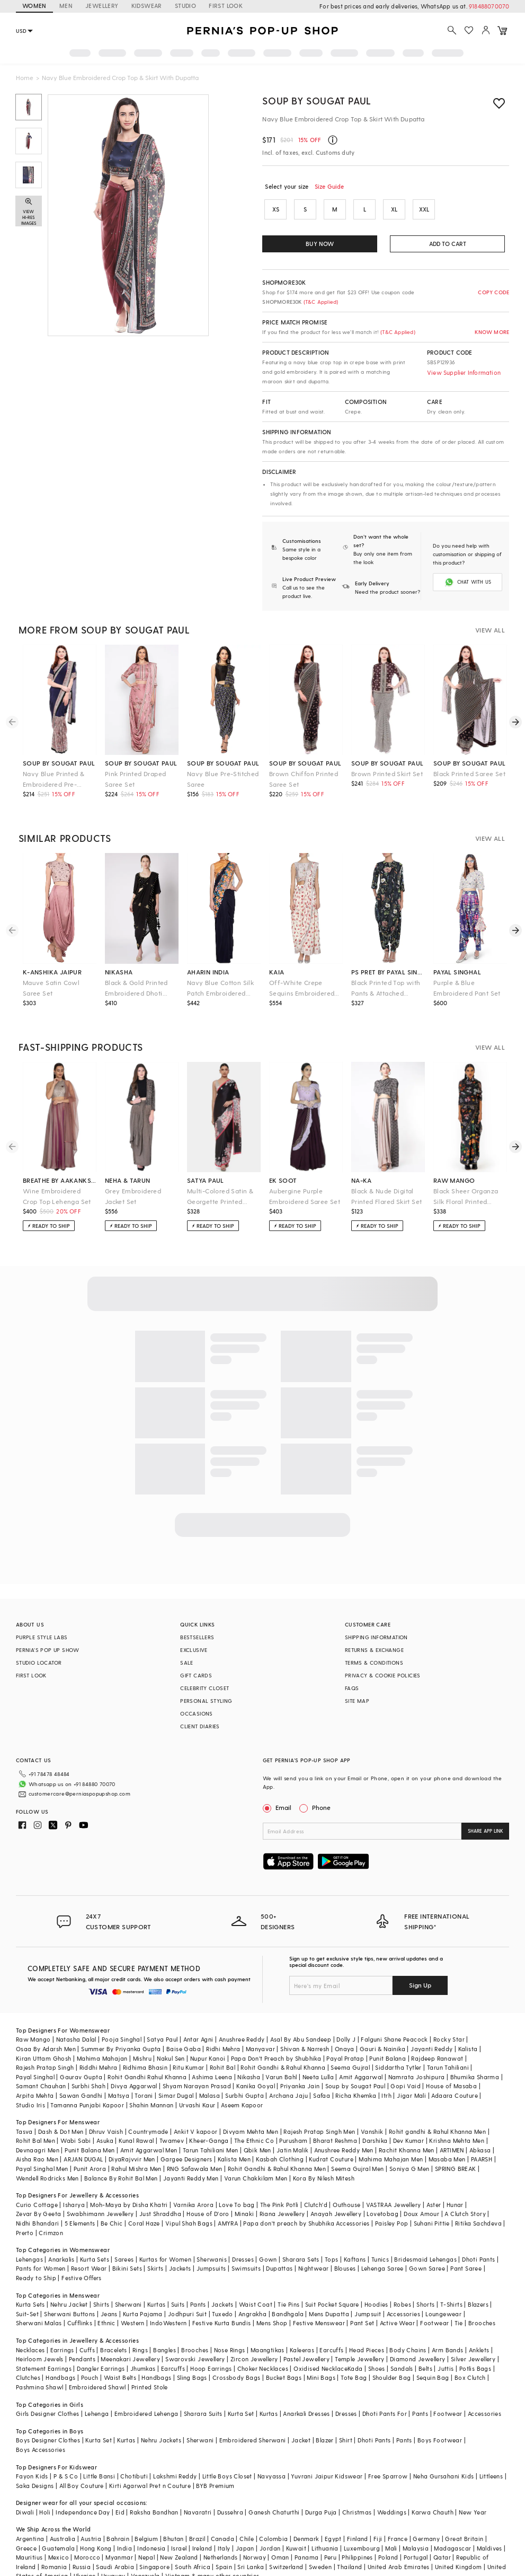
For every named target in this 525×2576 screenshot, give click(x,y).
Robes (402, 2278)
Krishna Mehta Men (456, 2115)
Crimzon (51, 2207)
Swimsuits (246, 2242)
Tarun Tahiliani (448, 2041)
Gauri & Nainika (382, 2023)
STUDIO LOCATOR (39, 1654)
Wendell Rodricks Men (47, 2152)
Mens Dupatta (329, 2288)
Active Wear (397, 2297)
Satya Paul (162, 2013)
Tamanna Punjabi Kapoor (87, 2079)
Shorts (425, 2278)
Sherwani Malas (39, 2297)
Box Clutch (470, 2352)
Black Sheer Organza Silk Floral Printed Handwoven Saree (466, 1188)
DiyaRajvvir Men (132, 2133)
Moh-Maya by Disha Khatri (129, 2179)
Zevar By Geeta (38, 2188)
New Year (472, 2486)
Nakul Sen (171, 2032)
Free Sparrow (388, 2450)
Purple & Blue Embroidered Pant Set (467, 979)
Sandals (401, 2343)
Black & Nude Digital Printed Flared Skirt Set (386, 1188)
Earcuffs (331, 2324)
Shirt (345, 2414)
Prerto (24, 2207)
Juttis (445, 2343)
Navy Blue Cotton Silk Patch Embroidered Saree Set (220, 980)
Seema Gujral (350, 2041)
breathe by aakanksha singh (59, 1171)
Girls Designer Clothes (47, 2388)
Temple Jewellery (359, 2333)
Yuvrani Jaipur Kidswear (326, 2450)
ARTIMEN (452, 2124)
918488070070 (489, 6)
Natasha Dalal (76, 2013)
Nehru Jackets (161, 2414)
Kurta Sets (94, 2233)
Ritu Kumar (188, 2041)
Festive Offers (81, 2252)
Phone (320, 1799)
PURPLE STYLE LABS (42, 1628)
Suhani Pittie (432, 2197)
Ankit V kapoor (196, 2106)
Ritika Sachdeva (478, 2197)
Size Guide (329, 186)
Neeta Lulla (318, 2051)
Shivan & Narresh (304, 2023)
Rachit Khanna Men (406, 2124)
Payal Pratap (345, 2032)
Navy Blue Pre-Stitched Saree (223, 770)
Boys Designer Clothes (48, 2414)
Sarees (124, 2233)
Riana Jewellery (282, 2188)
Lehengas (29, 2233)
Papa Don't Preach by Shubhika (276, 2032)
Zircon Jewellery (254, 2333)
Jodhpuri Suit (187, 2288)
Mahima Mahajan (102, 2032)
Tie (459, 2297)
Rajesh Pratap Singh (45, 2041)
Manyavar (260, 2023)
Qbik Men (257, 2124)
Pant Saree (466, 2242)
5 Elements (80, 2197)
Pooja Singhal (121, 2013)
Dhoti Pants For (384, 2388)
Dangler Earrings (100, 2343)
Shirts (101, 2278)
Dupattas (279, 2242)
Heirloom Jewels (40, 2333)
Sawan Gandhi (81, 2070)
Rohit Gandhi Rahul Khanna (147, 2051)
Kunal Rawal (136, 2115)
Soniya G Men (409, 2143)
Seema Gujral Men (357, 2143)
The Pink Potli (279, 2179)
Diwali (25, 2486)
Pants (198, 2278)
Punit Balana (387, 2032)
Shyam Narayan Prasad (197, 2060)
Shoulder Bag (391, 2352)
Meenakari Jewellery (130, 2333)
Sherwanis (212, 2233)
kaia (276, 963)
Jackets (180, 2242)
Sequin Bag (432, 2352)
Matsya (118, 2070)
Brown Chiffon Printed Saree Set (303, 770)
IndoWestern (168, 2297)
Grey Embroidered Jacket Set (133, 1188)
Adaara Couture (454, 2070)
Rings (140, 2324)
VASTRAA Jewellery (393, 2179)
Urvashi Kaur (197, 2079)
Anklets (479, 2324)
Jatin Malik (292, 2124)
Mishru (142, 2032)
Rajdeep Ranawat (437, 2032)
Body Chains (407, 2324)
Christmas (357, 2486)
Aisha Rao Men (37, 2133)
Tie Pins (288, 2278)
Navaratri (198, 2486)
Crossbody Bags (236, 2352)
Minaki (244, 2188)
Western (133, 2297)
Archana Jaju (288, 2070)
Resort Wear (88, 2242)
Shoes (376, 2343)
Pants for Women (41, 2242)
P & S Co (66, 2450)
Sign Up (420, 1959)
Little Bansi (99, 2450)
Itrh (386, 2070)
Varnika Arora (193, 2179)
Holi (44, 2486)
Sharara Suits (203, 2388)
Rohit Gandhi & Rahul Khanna (283, 2041)
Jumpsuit (367, 2288)
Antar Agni (198, 2013)
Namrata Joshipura (416, 2051)
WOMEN (34, 5)
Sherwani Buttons (69, 2288)
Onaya (344, 2023)
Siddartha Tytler (398, 2041)
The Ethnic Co (254, 2115)
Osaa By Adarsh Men (46, 2023)
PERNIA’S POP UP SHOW (47, 1641)
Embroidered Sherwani (252, 2414)
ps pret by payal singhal (388, 963)
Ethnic (106, 2297)
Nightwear (313, 2242)
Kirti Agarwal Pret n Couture (150, 2460)
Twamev (171, 2115)
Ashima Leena (212, 2051)
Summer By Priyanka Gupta (121, 2023)
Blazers (478, 2278)
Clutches (28, 2352)
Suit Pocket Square (332, 2278)
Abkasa (480, 2124)
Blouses (345, 2242)
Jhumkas (143, 2343)
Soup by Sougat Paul (316, 100)
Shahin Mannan (151, 2079)
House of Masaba (451, 2060)
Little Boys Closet (227, 2450)
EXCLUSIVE (194, 1641)
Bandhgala (288, 2288)
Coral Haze (144, 2197)
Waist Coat (255, 2278)
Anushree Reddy (242, 2013)
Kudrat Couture (331, 2133)
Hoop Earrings (211, 2343)
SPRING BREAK (455, 2143)
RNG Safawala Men (194, 2143)
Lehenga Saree (382, 2242)
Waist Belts (120, 2352)
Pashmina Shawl (40, 2361)
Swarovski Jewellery (195, 2333)
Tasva (24, 2106)
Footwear (434, 2297)
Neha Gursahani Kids (443, 2450)
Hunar (455, 2179)
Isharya (74, 2179)
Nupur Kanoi (207, 2032)
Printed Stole (149, 2361)
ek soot (283, 1171)
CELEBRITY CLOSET (204, 1679)
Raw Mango (33, 2013)
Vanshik (372, 2106)
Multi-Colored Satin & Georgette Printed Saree (220, 1188)
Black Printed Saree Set (469, 765)
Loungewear (443, 2288)
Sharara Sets (300, 2233)
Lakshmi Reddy (175, 2450)
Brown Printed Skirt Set (387, 765)
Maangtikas (267, 2324)
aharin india (208, 963)
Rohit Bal (223, 2041)
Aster (433, 2179)
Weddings (391, 2486)
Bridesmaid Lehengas (425, 2233)
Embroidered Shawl (97, 2361)
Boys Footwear (439, 2414)
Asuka (104, 2115)
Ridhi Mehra (223, 2023)
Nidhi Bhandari (37, 2197)
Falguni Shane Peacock (394, 2013)
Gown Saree (427, 2242)
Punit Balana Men (89, 2124)
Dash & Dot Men (61, 2106)
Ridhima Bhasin (145, 2041)
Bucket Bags (283, 2352)
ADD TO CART (447, 243)
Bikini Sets (127, 2242)
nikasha (119, 963)
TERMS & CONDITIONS (374, 1654)
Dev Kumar (408, 2115)
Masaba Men (447, 2133)
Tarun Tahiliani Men (210, 2124)
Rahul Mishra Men (136, 2143)
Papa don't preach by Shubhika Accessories (306, 2197)
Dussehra (230, 2486)
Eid (119, 2486)
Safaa (321, 2070)
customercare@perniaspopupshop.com (67, 1781)
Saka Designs (35, 2460)
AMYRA (228, 2197)
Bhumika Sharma (475, 2051)
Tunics (380, 2233)
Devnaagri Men (37, 2124)
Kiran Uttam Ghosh (44, 2032)
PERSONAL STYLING (206, 1692)
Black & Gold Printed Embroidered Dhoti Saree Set (136, 980)
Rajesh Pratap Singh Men (319, 2106)
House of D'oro (207, 2188)
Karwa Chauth (432, 2486)
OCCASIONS (196, 1705)
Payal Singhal (35, 2051)
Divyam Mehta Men (250, 2106)
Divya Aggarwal (134, 2060)
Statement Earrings (44, 2343)
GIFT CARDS (196, 1667)
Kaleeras (302, 2324)
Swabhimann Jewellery (100, 2188)
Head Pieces (366, 2324)
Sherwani (128, 2278)
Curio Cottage (37, 2179)
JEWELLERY (102, 5)
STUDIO (185, 5)
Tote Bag (354, 2352)
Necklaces (30, 2324)
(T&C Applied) (320, 301)
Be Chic (112, 2197)
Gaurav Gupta (81, 2051)
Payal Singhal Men (42, 2143)
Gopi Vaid (405, 2060)
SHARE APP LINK (485, 1822)
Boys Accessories (40, 2424)
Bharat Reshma (335, 2115)
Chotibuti (134, 2450)
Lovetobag (382, 2188)
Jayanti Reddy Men (191, 2152)
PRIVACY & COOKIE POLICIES (383, 1667)
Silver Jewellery (473, 2333)
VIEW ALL (490, 621)
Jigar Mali (411, 2070)
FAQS (352, 1679)
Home (24, 77)
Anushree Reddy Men (343, 2124)
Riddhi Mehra (98, 2041)
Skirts (155, 2242)
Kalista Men (234, 2133)
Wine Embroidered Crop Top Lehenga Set (57, 1188)
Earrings (62, 2324)
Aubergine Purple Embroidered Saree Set (304, 1188)
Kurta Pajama (143, 2288)
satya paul (205, 1171)
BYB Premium (215, 2460)
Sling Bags (192, 2352)
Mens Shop (272, 2297)
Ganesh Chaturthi (273, 2486)
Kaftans (355, 2233)
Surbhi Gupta (244, 2070)
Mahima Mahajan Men (391, 2133)
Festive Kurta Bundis (221, 2297)
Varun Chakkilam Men (256, 2152)
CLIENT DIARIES (200, 1718)
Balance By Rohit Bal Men (121, 2152)
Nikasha (248, 2051)
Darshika (374, 2115)
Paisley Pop (391, 2197)
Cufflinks (80, 2297)
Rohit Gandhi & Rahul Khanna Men (277, 2143)
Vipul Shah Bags (188, 2197)
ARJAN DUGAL (83, 2133)
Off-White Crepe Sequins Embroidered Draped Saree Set (302, 980)
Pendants (82, 2333)
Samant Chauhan (41, 2060)
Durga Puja (321, 2486)
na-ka (361, 1171)
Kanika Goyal (255, 2060)
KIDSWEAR (146, 5)
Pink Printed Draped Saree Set (135, 770)
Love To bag (236, 2179)
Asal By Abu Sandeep (301, 2013)
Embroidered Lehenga (146, 2388)
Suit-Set (27, 2288)
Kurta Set (241, 2388)
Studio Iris (30, 2079)
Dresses (243, 2233)
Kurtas (156, 2278)
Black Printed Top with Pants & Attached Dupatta (386, 980)
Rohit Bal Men (35, 2115)
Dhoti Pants (478, 2233)
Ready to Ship (36, 2252)
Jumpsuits (211, 2242)
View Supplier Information (464, 372)
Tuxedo (222, 2288)
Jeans (109, 2288)
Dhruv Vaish (106, 2106)
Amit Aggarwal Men (148, 2124)
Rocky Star (449, 2013)
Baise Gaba (183, 2023)
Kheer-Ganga (208, 2115)
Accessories (403, 2288)
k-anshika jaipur (52, 963)
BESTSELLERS (197, 1628)
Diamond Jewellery (418, 2333)
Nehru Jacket (69, 2278)
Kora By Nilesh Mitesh (323, 2152)
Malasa (209, 2070)
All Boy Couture (81, 2460)
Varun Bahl (281, 2051)
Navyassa (271, 2450)
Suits (178, 2278)
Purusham (293, 2115)
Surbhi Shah (88, 2060)
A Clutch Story (465, 2188)
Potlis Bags (475, 2343)
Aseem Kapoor (242, 2079)
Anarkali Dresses (306, 2388)
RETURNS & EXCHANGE (374, 1641)
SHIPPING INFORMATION (376, 1628)
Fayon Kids (32, 2450)
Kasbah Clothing (280, 2133)
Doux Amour (421, 2188)
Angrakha (252, 2288)
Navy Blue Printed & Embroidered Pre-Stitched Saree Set (54, 771)
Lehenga (97, 2388)
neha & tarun (127, 1171)
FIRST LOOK (226, 5)
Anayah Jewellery (335, 2188)
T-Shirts (451, 2278)
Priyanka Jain (299, 2060)
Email (278, 1799)
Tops (332, 2233)
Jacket (300, 2414)
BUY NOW (320, 243)
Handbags (60, 2352)
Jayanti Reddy (431, 2023)
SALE (186, 1654)
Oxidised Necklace (320, 2343)
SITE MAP (357, 1692)
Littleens (491, 2450)
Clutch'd (315, 2179)
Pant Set (362, 2297)
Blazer (324, 2414)
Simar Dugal (175, 2070)
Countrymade (148, 2106)
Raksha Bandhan (154, 2486)
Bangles (164, 2324)
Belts (425, 2343)
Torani (144, 2070)
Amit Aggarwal (360, 2051)
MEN (66, 5)
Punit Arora (90, 2143)
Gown (268, 2233)
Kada (355, 2343)
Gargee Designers (186, 2133)
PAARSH (481, 2133)
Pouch (90, 2352)
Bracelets (113, 2324)
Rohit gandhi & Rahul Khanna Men (437, 2106)
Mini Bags (321, 2352)
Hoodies (376, 2278)
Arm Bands (448, 2324)
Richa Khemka (355, 2070)
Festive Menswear (319, 2297)
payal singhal (457, 963)
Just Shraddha (160, 2188)
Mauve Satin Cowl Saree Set (51, 979)
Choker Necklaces (262, 2343)
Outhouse (346, 2179)
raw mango (454, 1171)
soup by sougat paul (59, 754)
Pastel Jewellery (306, 2333)
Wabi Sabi (75, 2115)
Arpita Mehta (35, 2070)
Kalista (468, 2023)
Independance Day (83, 2486)
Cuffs (87, 2324)
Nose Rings (229, 2324)
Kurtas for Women (165, 2233)
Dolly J (345, 2013)
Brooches (481, 2297)
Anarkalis (61, 2233)
